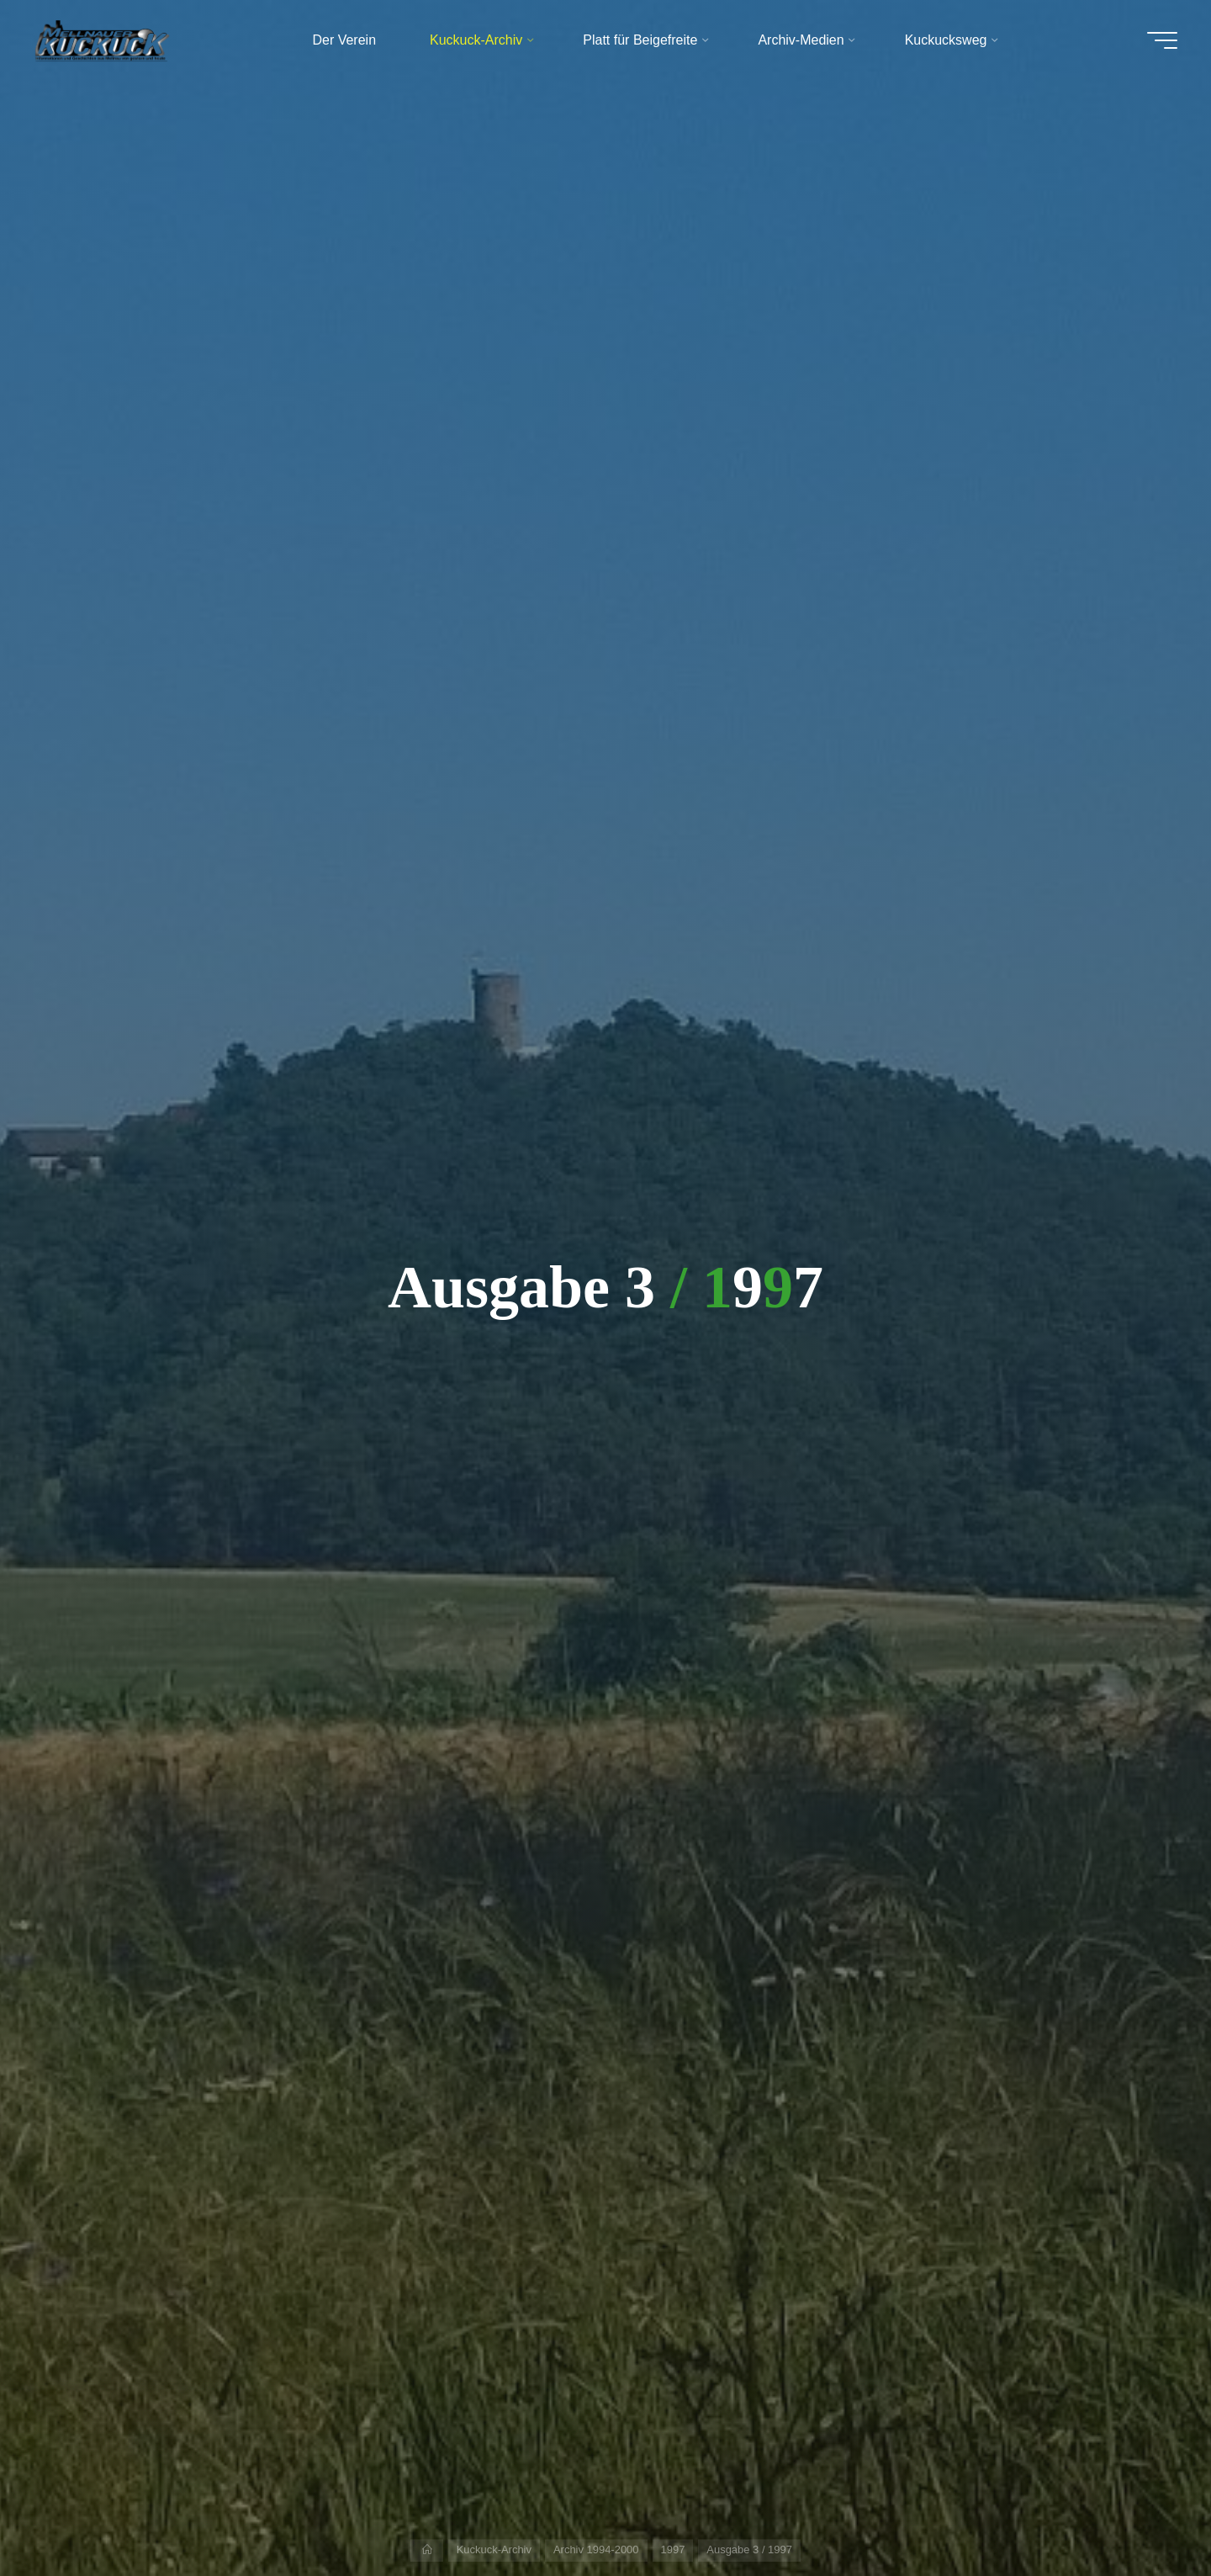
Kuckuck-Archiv (494, 2549)
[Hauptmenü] (1162, 40)
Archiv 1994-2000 (596, 2549)
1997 (673, 2549)
